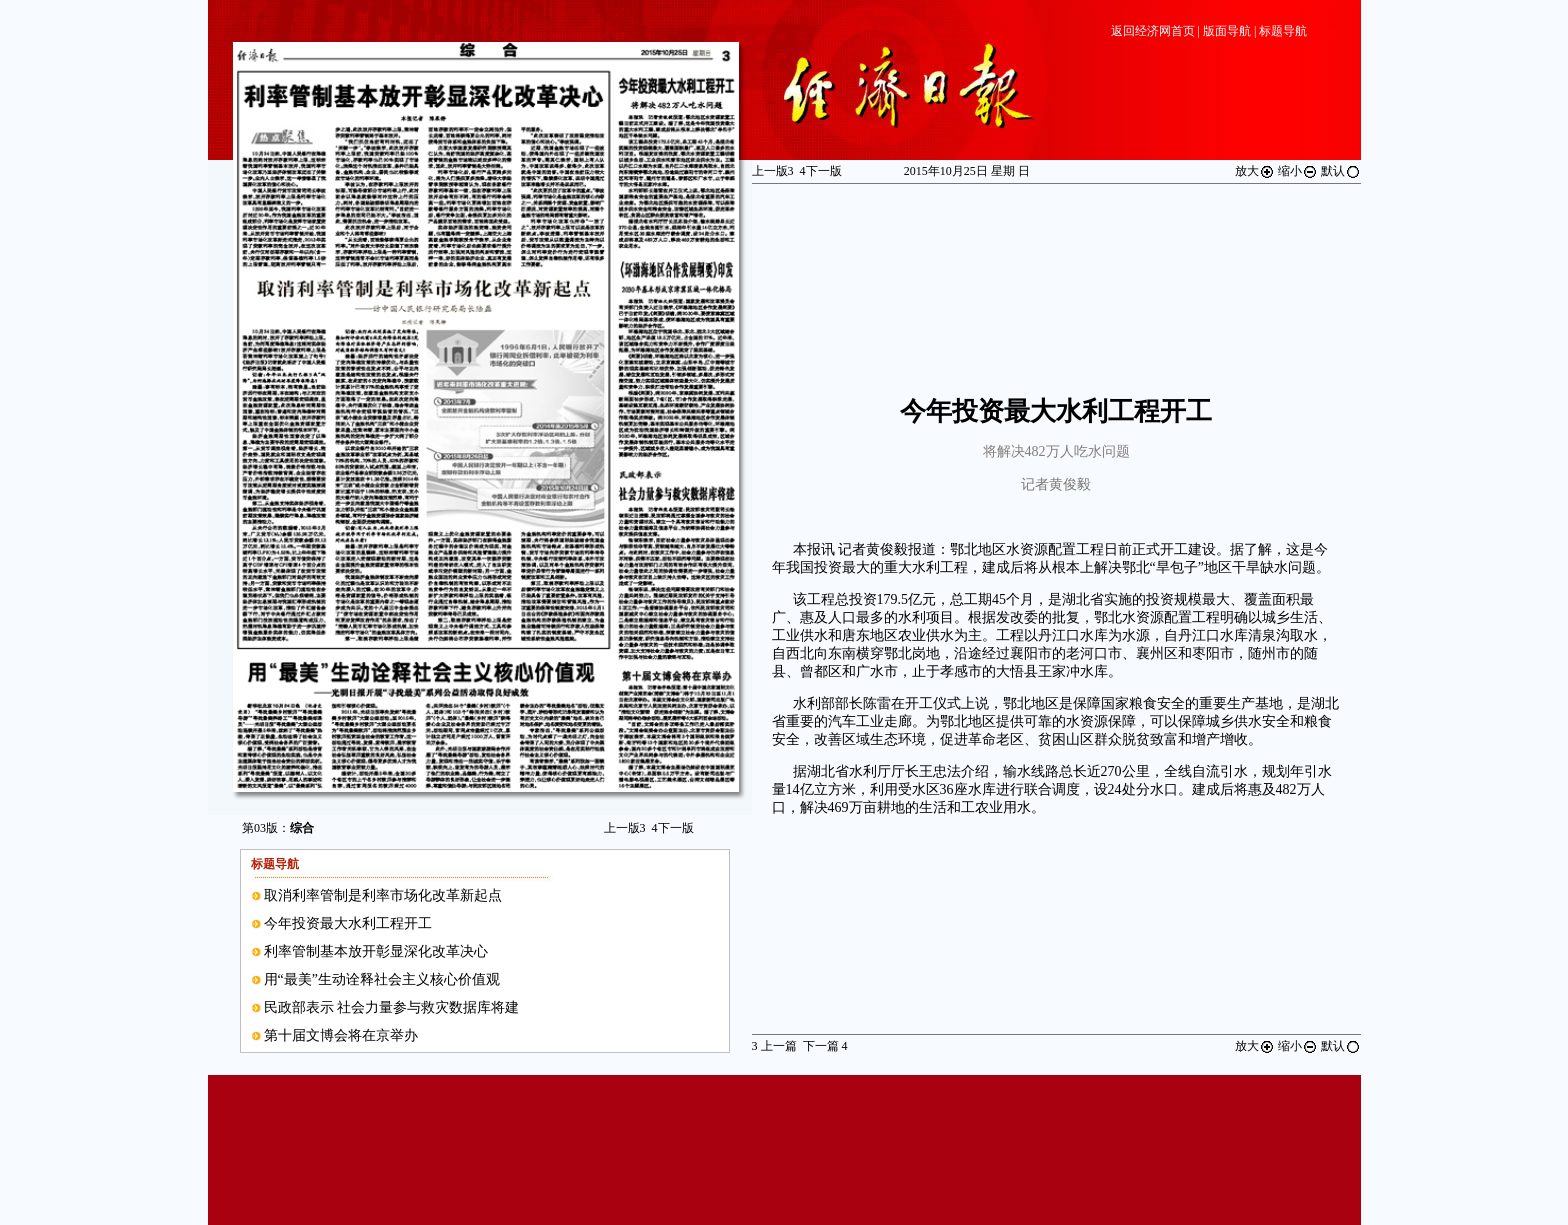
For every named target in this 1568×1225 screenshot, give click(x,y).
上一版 (625, 828)
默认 (1341, 171)
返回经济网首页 (1153, 31)
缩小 (1298, 171)
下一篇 (825, 1046)
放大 (1255, 171)
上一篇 (774, 1046)
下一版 (673, 828)
